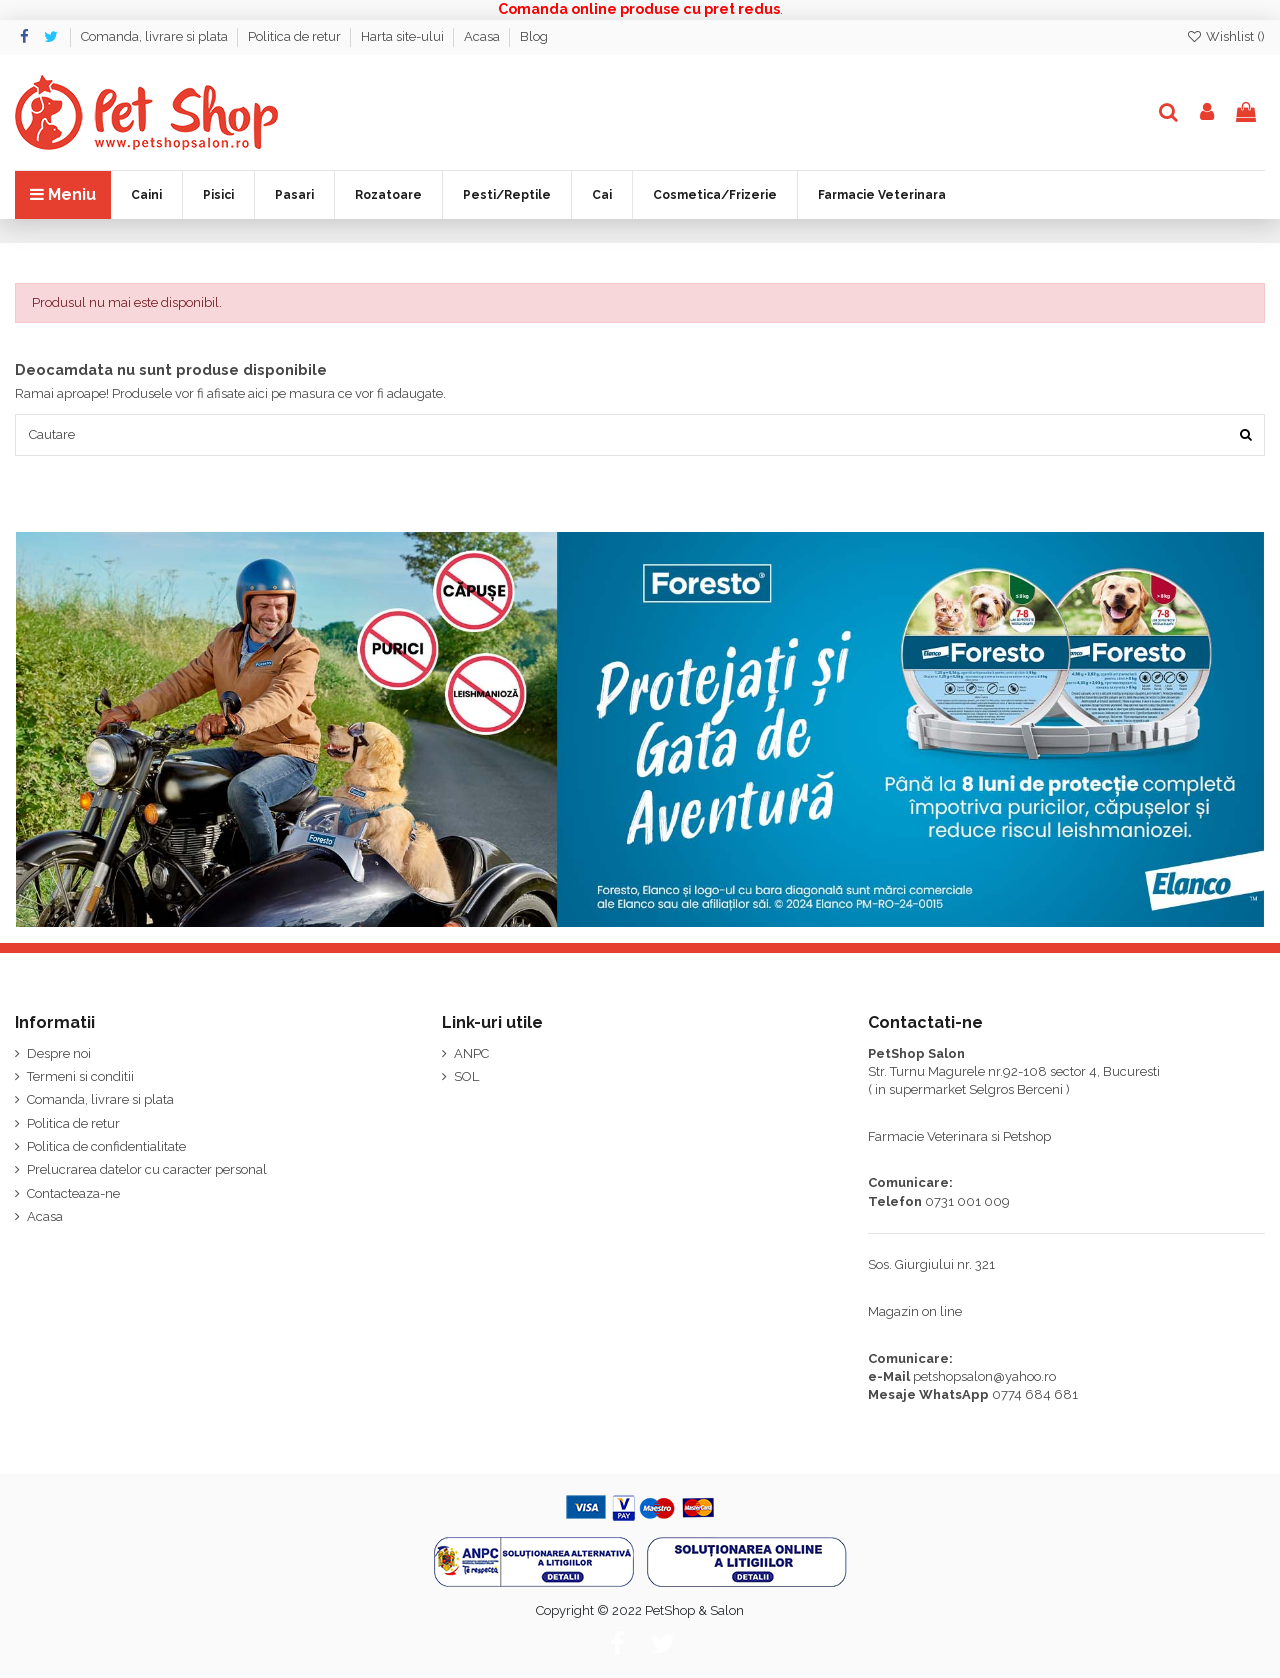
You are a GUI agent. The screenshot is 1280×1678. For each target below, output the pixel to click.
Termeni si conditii (80, 1076)
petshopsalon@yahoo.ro (984, 1376)
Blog (534, 36)
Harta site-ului (404, 36)
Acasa (483, 36)
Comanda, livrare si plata (156, 36)
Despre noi (59, 1053)
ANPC (471, 1053)
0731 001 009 (967, 1201)
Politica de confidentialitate (106, 1146)
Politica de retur (296, 36)
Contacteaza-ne (73, 1193)
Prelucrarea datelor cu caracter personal (147, 1170)
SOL (466, 1076)
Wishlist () (1225, 36)
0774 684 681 (1035, 1394)
